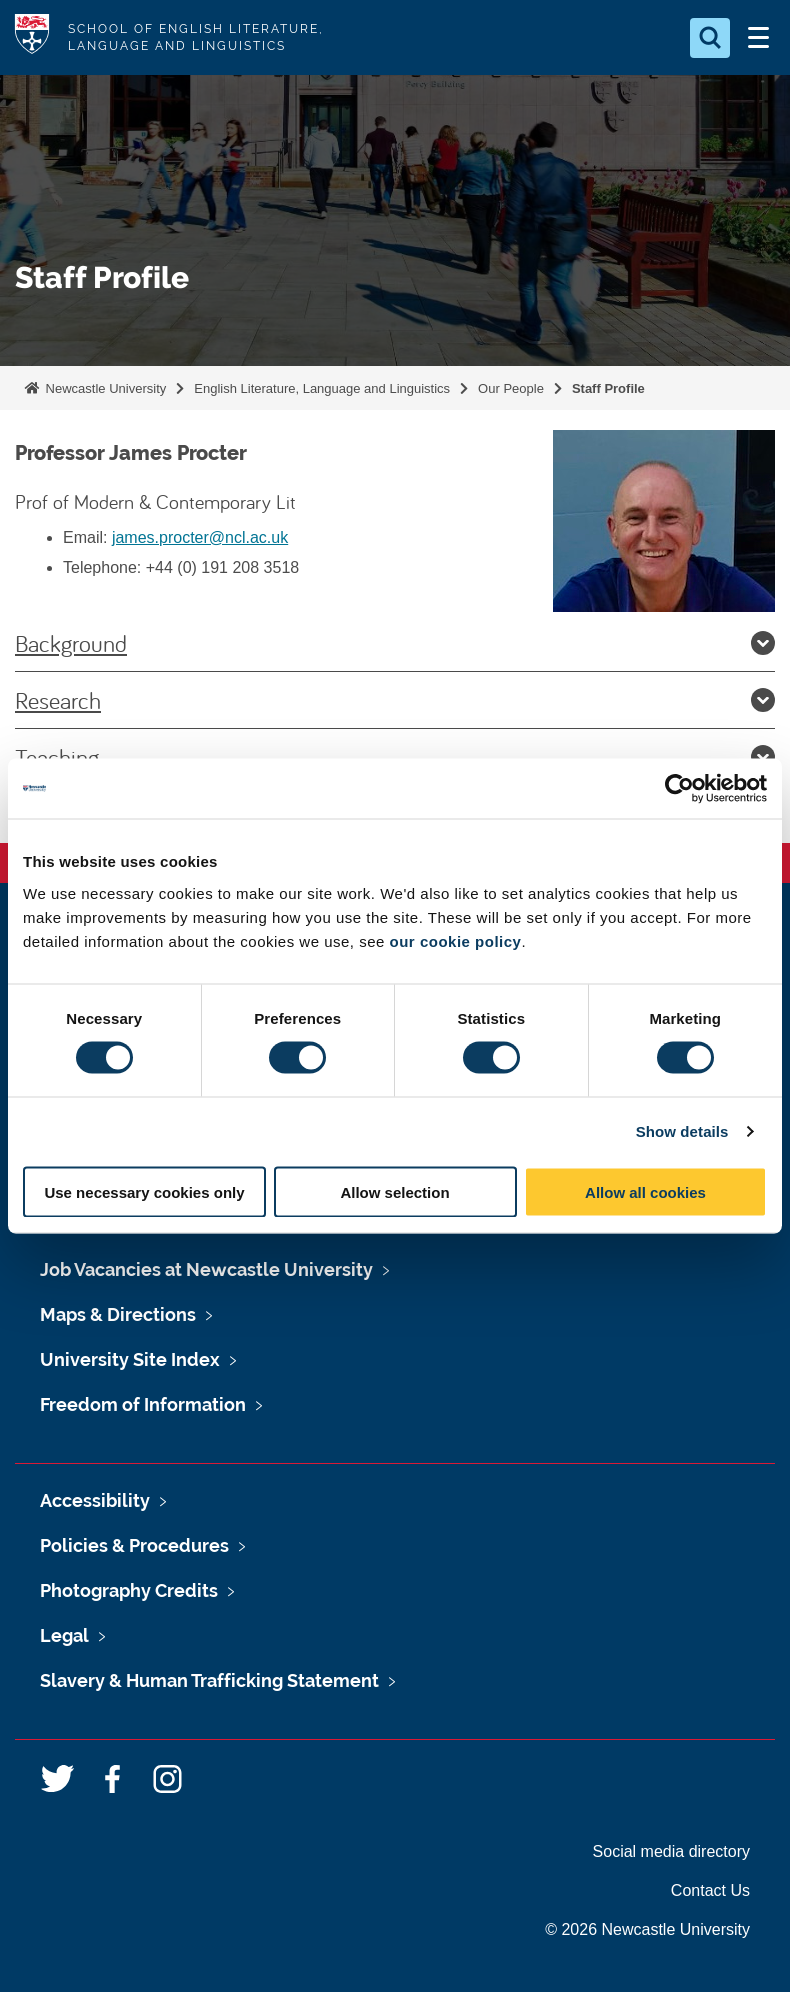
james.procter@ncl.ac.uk (200, 537)
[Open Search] (710, 38)
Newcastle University (104, 388)
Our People (511, 388)
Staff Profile (608, 388)
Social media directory (671, 1851)
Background (395, 643)
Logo (32, 37)
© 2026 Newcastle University (647, 1929)
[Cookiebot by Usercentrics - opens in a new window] (679, 789)
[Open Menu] (758, 38)
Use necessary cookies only (144, 1191)
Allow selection (394, 1191)
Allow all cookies (645, 1191)
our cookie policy (456, 940)
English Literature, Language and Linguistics (322, 388)
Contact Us (710, 1890)
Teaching (395, 757)
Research (395, 700)
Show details (682, 1131)
